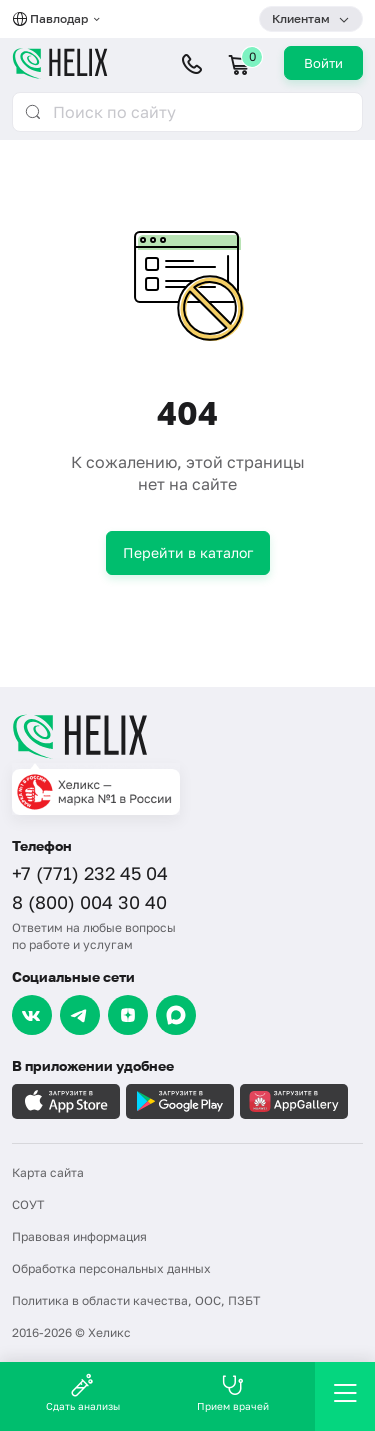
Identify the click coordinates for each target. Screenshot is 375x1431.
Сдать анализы (83, 1392)
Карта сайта (48, 1172)
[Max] (176, 1015)
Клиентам (301, 18)
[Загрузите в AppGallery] (294, 1101)
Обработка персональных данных (111, 1268)
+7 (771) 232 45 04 (90, 873)
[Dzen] (128, 1015)
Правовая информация (79, 1236)
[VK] (32, 1015)
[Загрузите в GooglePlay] (180, 1101)
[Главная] (187, 736)
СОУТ (28, 1204)
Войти (323, 63)
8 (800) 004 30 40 (89, 902)
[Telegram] (80, 1015)
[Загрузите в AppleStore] (66, 1101)
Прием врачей (233, 1392)
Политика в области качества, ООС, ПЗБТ (136, 1300)
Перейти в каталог (188, 552)
